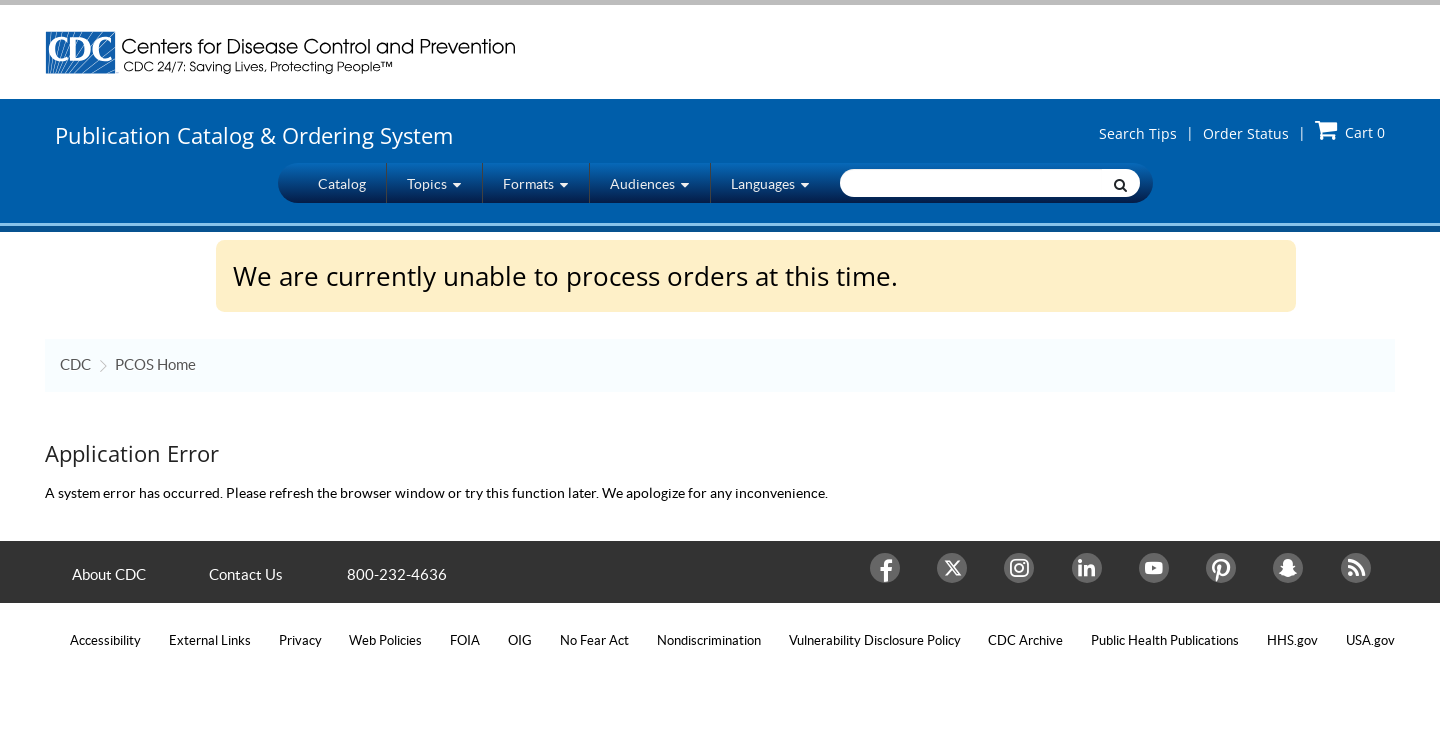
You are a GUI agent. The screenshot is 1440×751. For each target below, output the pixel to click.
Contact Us (246, 574)
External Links (210, 640)
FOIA (465, 640)
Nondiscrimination (709, 640)
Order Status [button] (1246, 133)
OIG (520, 640)
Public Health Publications (1165, 640)
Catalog (342, 184)
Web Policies (385, 640)
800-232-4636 (397, 574)
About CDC (109, 574)
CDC (75, 364)
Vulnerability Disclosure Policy (875, 640)
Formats (535, 183)
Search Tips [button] (1138, 133)
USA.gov (1370, 640)
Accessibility (105, 640)
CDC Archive (1025, 640)
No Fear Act (594, 640)
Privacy (300, 640)
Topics (434, 183)
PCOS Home (155, 364)
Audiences (649, 183)
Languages (770, 183)
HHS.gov (1292, 640)
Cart (1350, 129)
